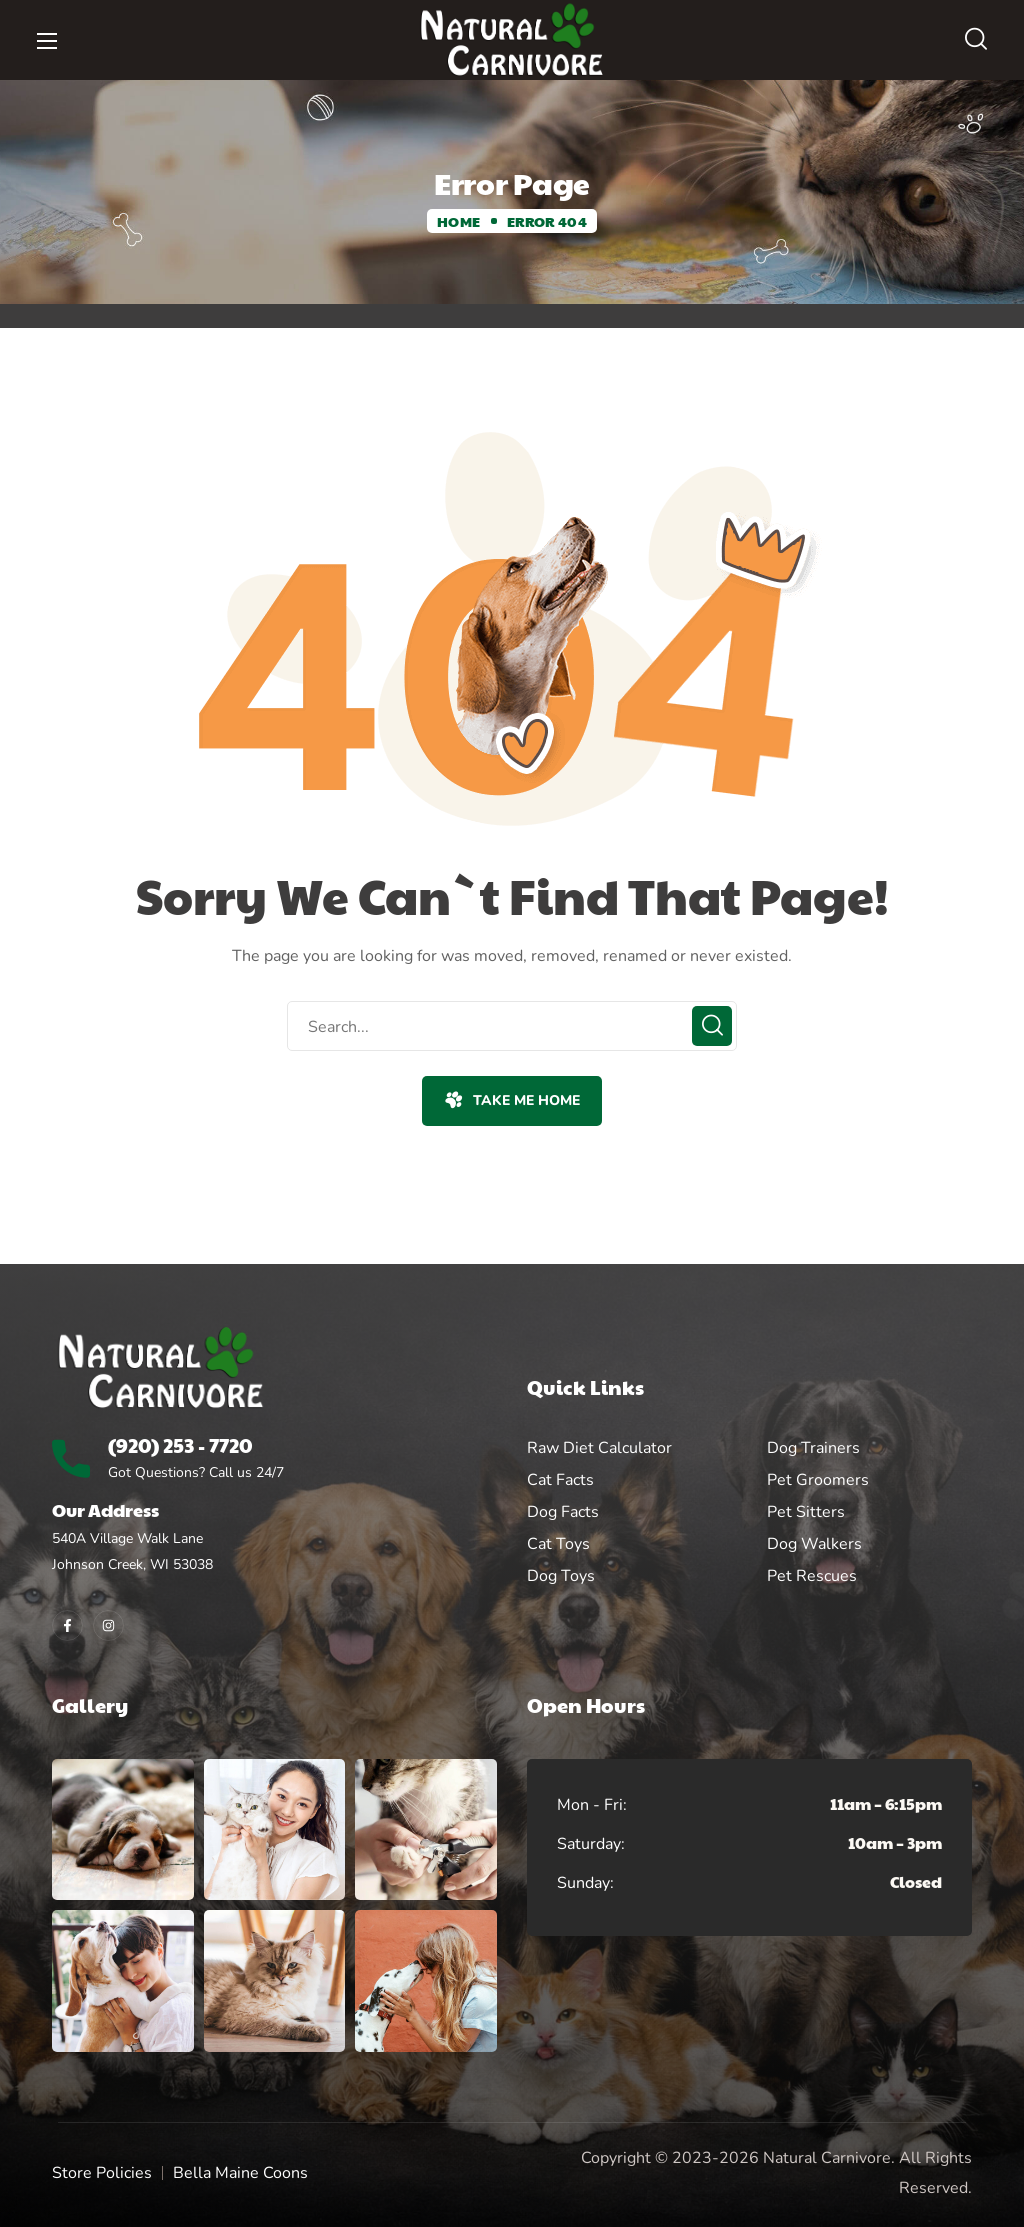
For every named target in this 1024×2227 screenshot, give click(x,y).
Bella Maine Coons (240, 2173)
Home (458, 221)
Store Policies (102, 2173)
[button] (976, 40)
